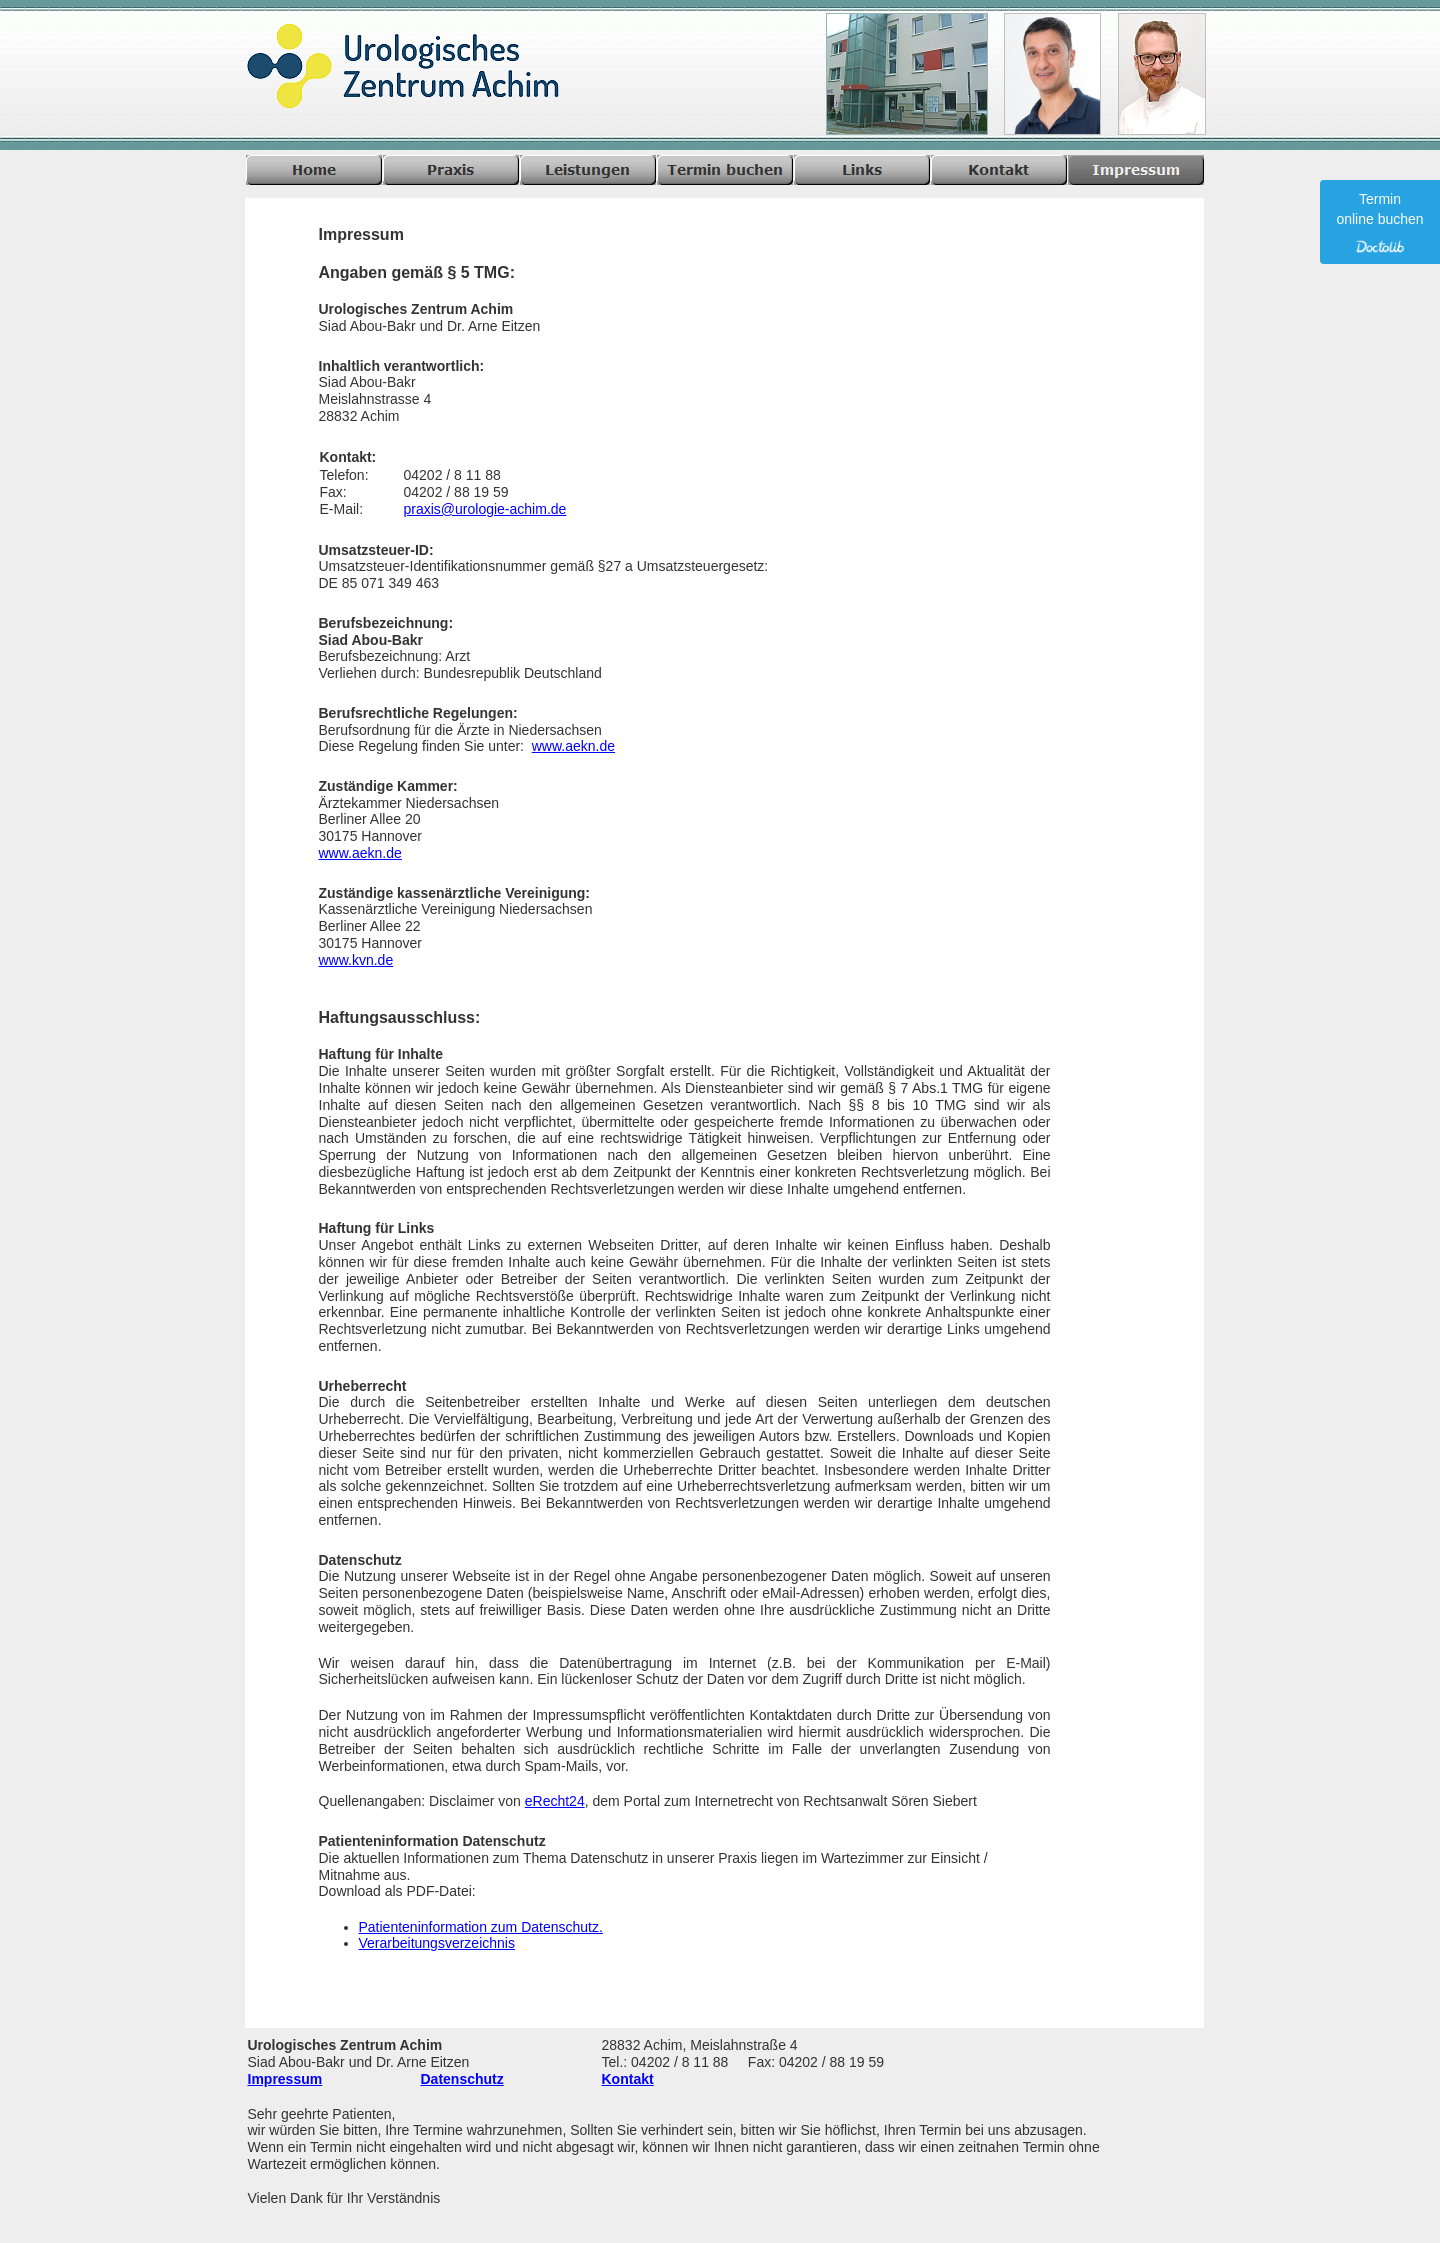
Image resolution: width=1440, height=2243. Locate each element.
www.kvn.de (356, 960)
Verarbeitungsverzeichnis (437, 1943)
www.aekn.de (573, 746)
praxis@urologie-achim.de (485, 509)
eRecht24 (555, 1801)
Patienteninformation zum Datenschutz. (481, 1927)
